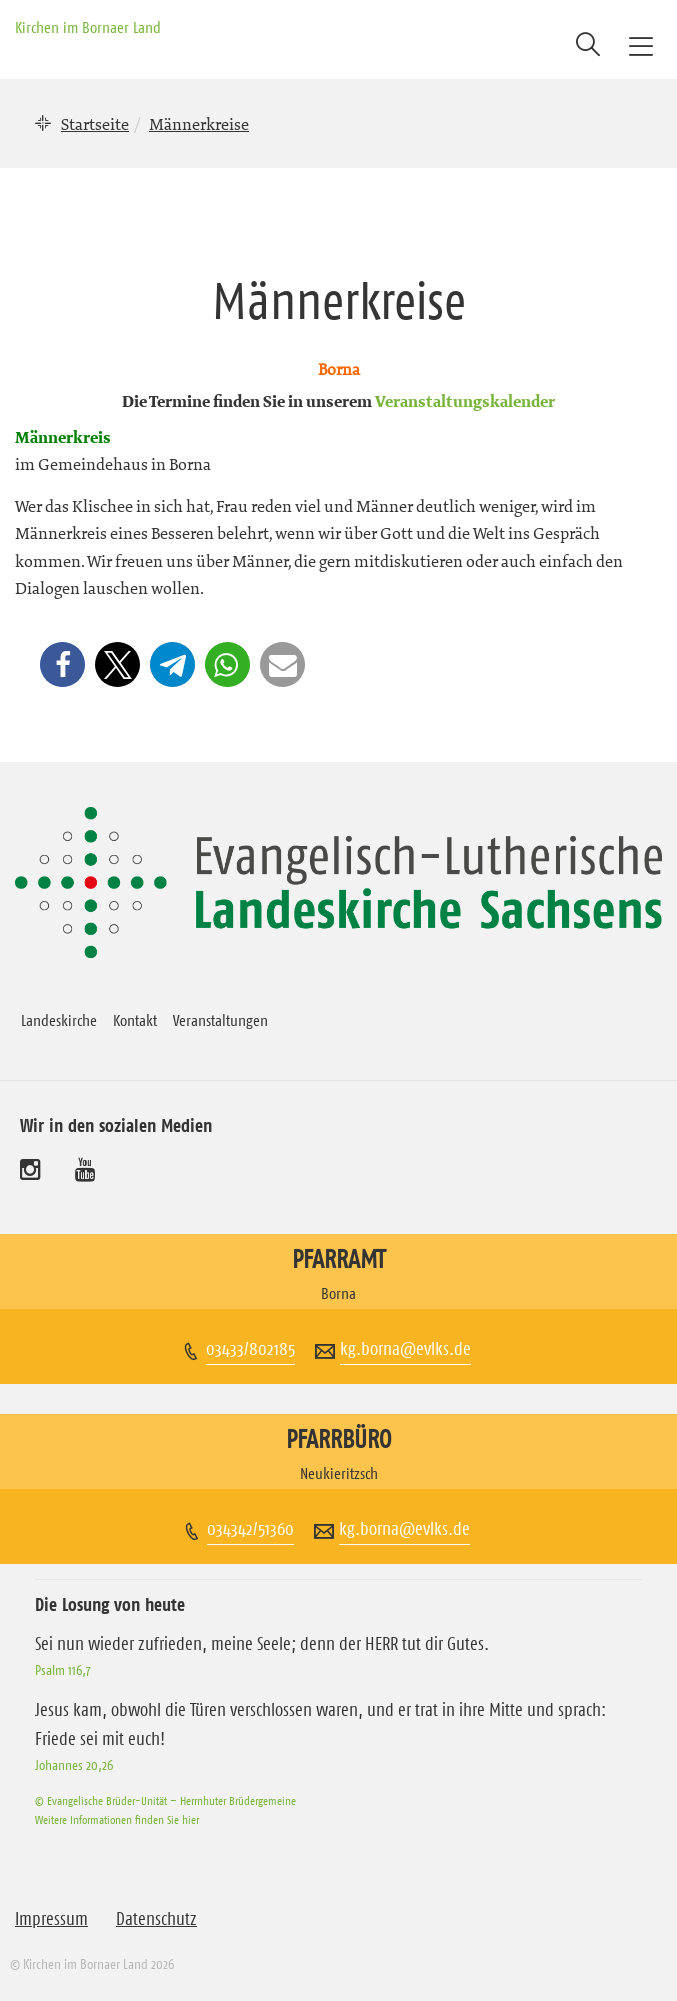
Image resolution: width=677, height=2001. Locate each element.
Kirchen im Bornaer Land (88, 27)
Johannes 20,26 (74, 1765)
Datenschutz (156, 1919)
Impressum (51, 1919)
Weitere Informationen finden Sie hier (117, 1819)
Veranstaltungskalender (465, 402)
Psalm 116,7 (63, 1670)
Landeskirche (59, 1020)
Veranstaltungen (220, 1020)
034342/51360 (250, 1529)
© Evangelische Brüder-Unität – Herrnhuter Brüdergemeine (165, 1800)
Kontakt (135, 1020)
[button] (62, 664)
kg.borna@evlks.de (405, 1349)
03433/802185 (250, 1349)
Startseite (95, 124)
